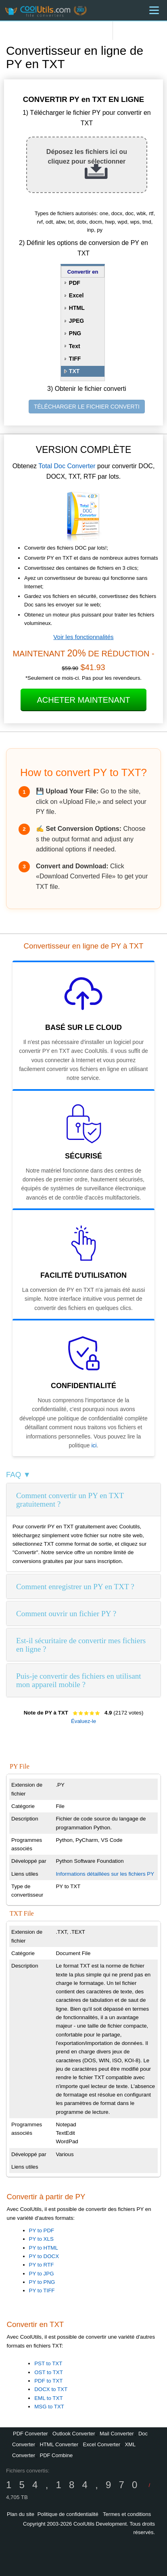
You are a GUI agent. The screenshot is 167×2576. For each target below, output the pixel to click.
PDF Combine (56, 2455)
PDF (74, 283)
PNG (75, 333)
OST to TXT (48, 2372)
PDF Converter (30, 2434)
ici (93, 1445)
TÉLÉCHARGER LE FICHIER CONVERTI (87, 406)
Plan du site (20, 2514)
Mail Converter (117, 2434)
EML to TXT (48, 2398)
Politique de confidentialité (68, 2514)
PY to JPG (41, 2274)
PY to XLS (41, 2239)
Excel (76, 295)
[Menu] (154, 10)
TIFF (75, 358)
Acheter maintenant (83, 699)
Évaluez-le (83, 1721)
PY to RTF (41, 2265)
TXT (74, 371)
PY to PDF (41, 2230)
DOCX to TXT (50, 2389)
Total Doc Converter (66, 466)
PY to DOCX (44, 2256)
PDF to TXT (48, 2381)
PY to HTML (43, 2248)
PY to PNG (42, 2282)
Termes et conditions (127, 2514)
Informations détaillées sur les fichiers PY (105, 1874)
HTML (77, 308)
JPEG (76, 321)
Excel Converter (101, 2444)
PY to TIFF (42, 2290)
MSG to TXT (49, 2407)
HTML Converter (59, 2444)
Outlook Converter (73, 2434)
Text (74, 346)
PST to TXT (48, 2363)
